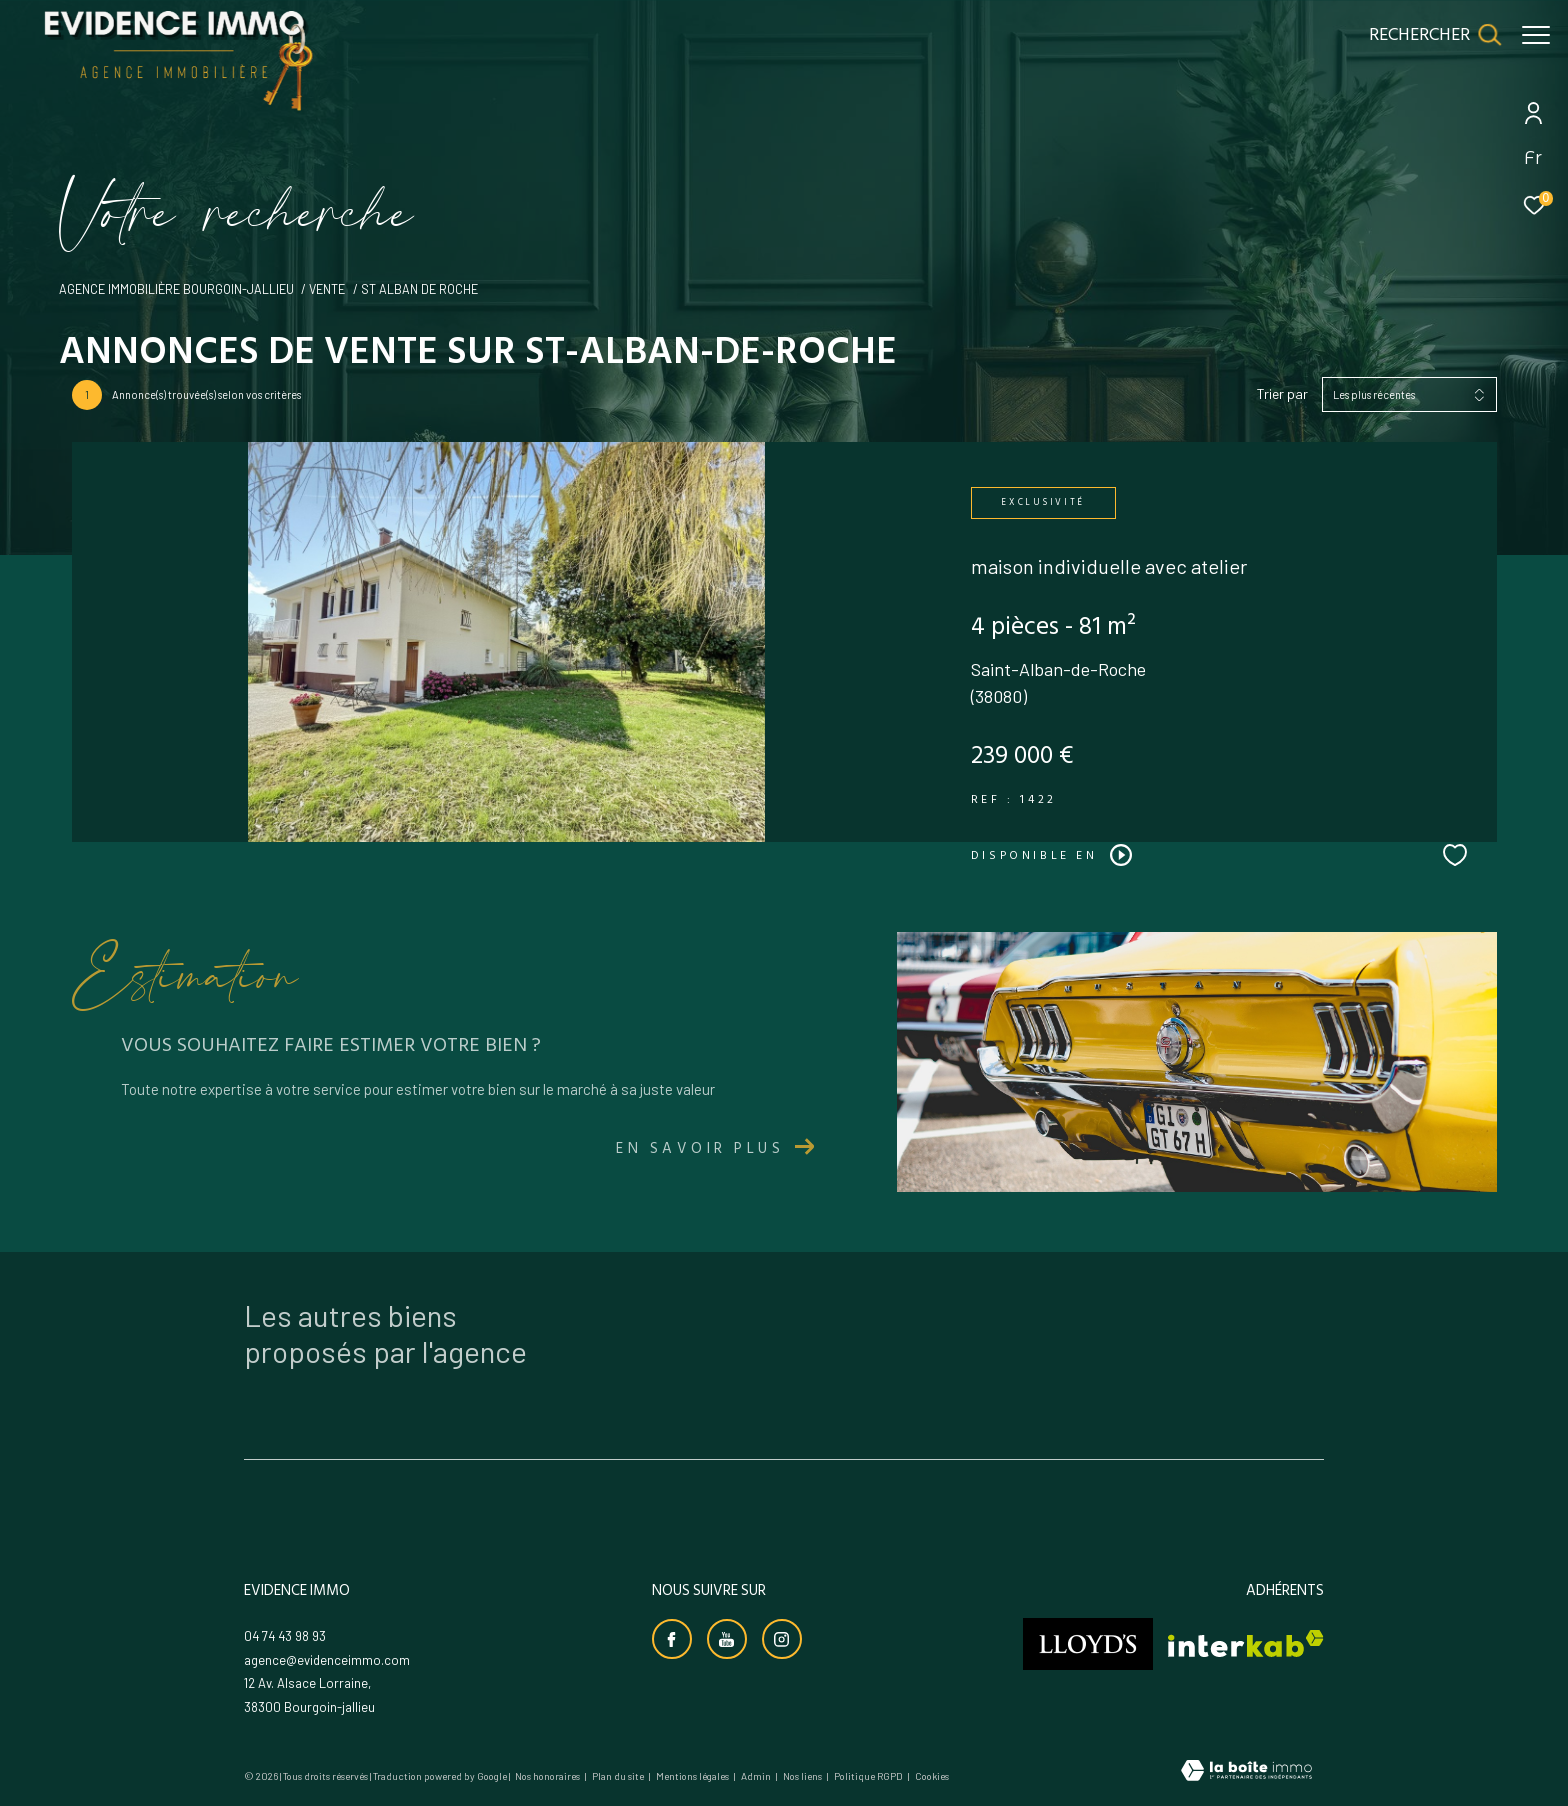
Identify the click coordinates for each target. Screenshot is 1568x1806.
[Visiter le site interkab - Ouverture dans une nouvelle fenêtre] (1246, 1643)
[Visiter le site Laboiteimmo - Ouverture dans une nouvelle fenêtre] (1246, 1772)
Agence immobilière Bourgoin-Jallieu (176, 289)
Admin (757, 1776)
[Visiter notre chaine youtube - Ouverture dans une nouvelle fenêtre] (727, 1639)
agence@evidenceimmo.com (327, 1660)
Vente (327, 289)
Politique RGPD (868, 1776)
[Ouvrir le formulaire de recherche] (1425, 35)
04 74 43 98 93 (285, 1636)
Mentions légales (693, 1776)
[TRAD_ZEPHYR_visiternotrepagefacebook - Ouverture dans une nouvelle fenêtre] (672, 1639)
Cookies (932, 1776)
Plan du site (619, 1776)
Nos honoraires (547, 1776)
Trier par (1282, 394)
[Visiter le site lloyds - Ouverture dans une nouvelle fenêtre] (1088, 1644)
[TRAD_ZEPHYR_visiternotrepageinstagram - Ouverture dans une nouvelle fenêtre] (782, 1639)
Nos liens (803, 1776)
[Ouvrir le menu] (1536, 35)
